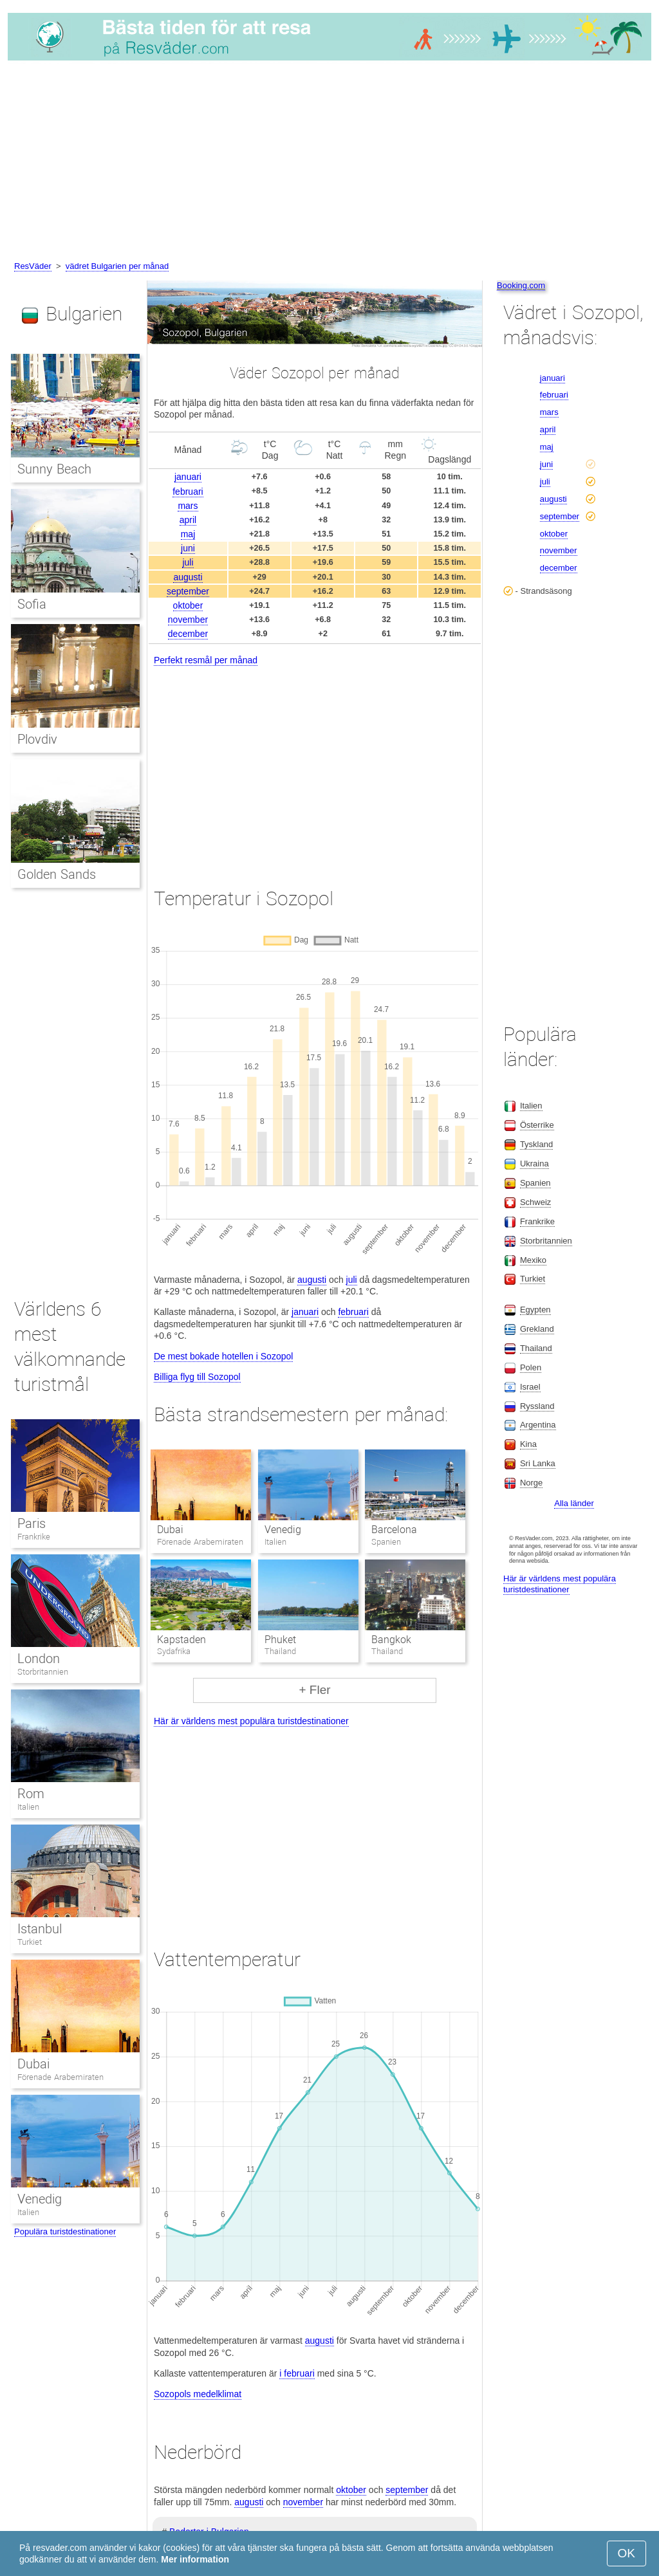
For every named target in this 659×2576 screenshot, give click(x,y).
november (188, 619)
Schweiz (535, 1202)
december (188, 634)
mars (188, 506)
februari (187, 491)
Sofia (31, 604)
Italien (28, 1807)
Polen (530, 1367)
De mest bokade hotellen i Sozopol (223, 1356)
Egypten (535, 1309)
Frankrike (33, 1536)
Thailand (536, 1348)
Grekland (537, 1329)
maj (188, 534)
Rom (30, 1793)
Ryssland (537, 1406)
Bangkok (391, 1639)
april (188, 520)
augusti (187, 577)
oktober (188, 605)
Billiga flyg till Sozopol (197, 1377)
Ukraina (534, 1163)
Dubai (170, 1529)
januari (187, 477)
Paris (31, 1523)
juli (187, 562)
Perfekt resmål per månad (205, 660)
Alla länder (573, 1503)
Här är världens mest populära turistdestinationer (251, 1721)
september (188, 591)
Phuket (280, 1639)
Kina (528, 1444)
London (38, 1658)
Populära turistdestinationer (65, 2231)
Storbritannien (42, 1672)
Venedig (283, 1529)
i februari (296, 2373)
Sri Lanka (537, 1463)
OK (626, 2553)
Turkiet (29, 1942)
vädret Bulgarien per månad (117, 266)
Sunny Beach (54, 469)
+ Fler (314, 1690)
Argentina (538, 1425)
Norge (531, 1482)
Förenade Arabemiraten (60, 2077)
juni (188, 548)
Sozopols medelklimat (197, 2394)
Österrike (537, 1125)
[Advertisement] (329, 163)
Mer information (195, 2559)
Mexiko (533, 1260)
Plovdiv (37, 739)
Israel (530, 1387)
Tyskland (536, 1144)
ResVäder (32, 266)
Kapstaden (181, 1639)
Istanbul (39, 1929)
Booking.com (521, 285)
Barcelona (394, 1529)
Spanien (535, 1183)
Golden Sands (56, 874)
